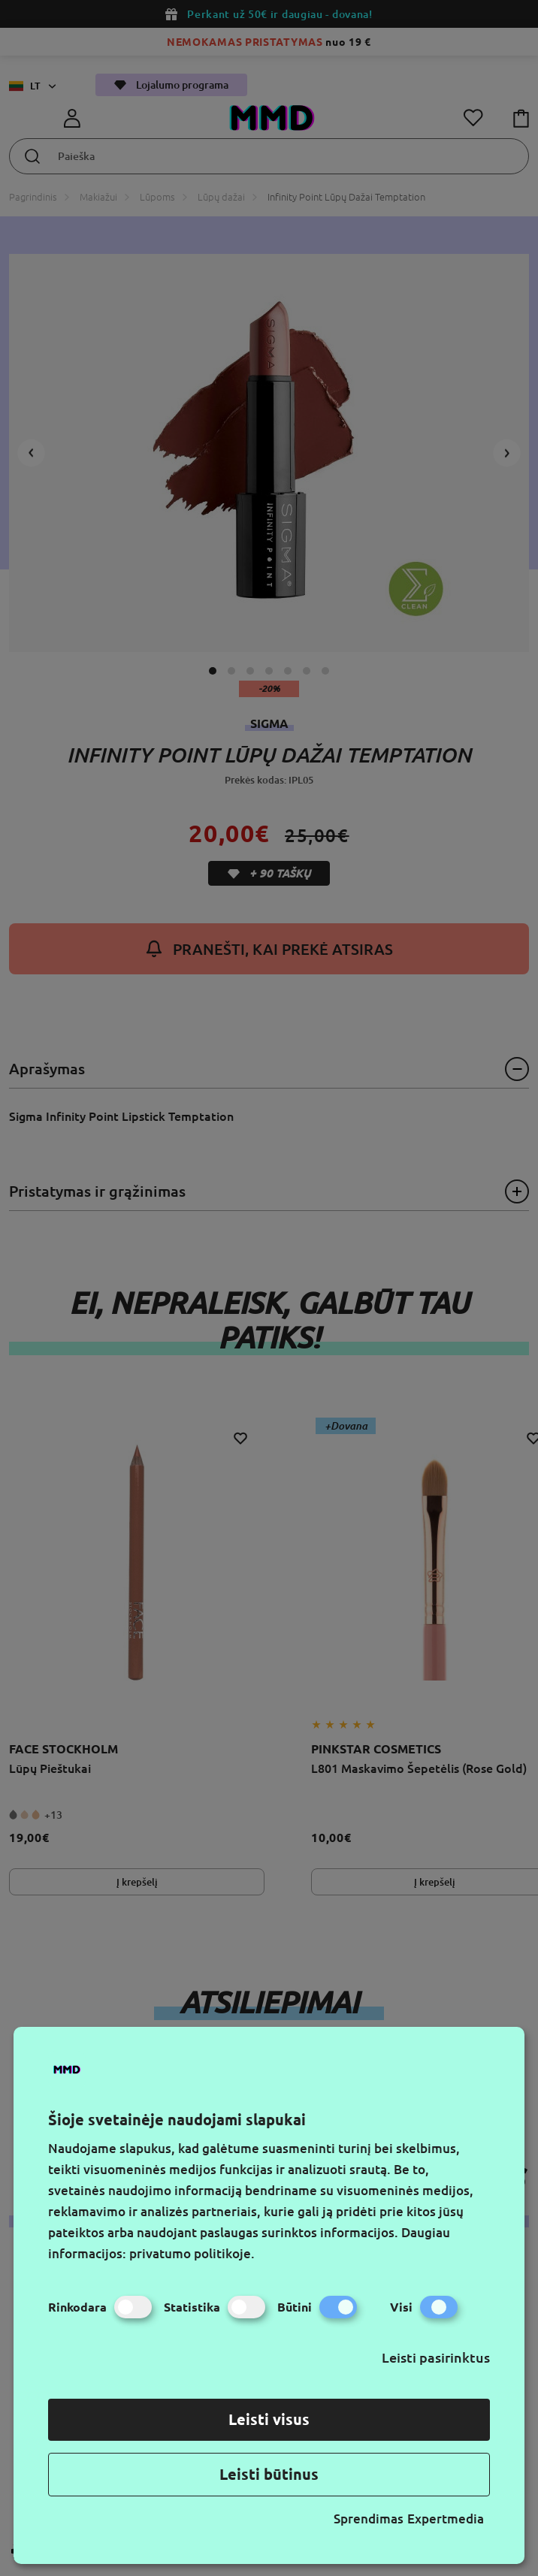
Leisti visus (269, 2419)
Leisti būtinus (269, 2474)
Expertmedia (445, 2518)
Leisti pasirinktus (436, 2357)
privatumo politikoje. (192, 2253)
